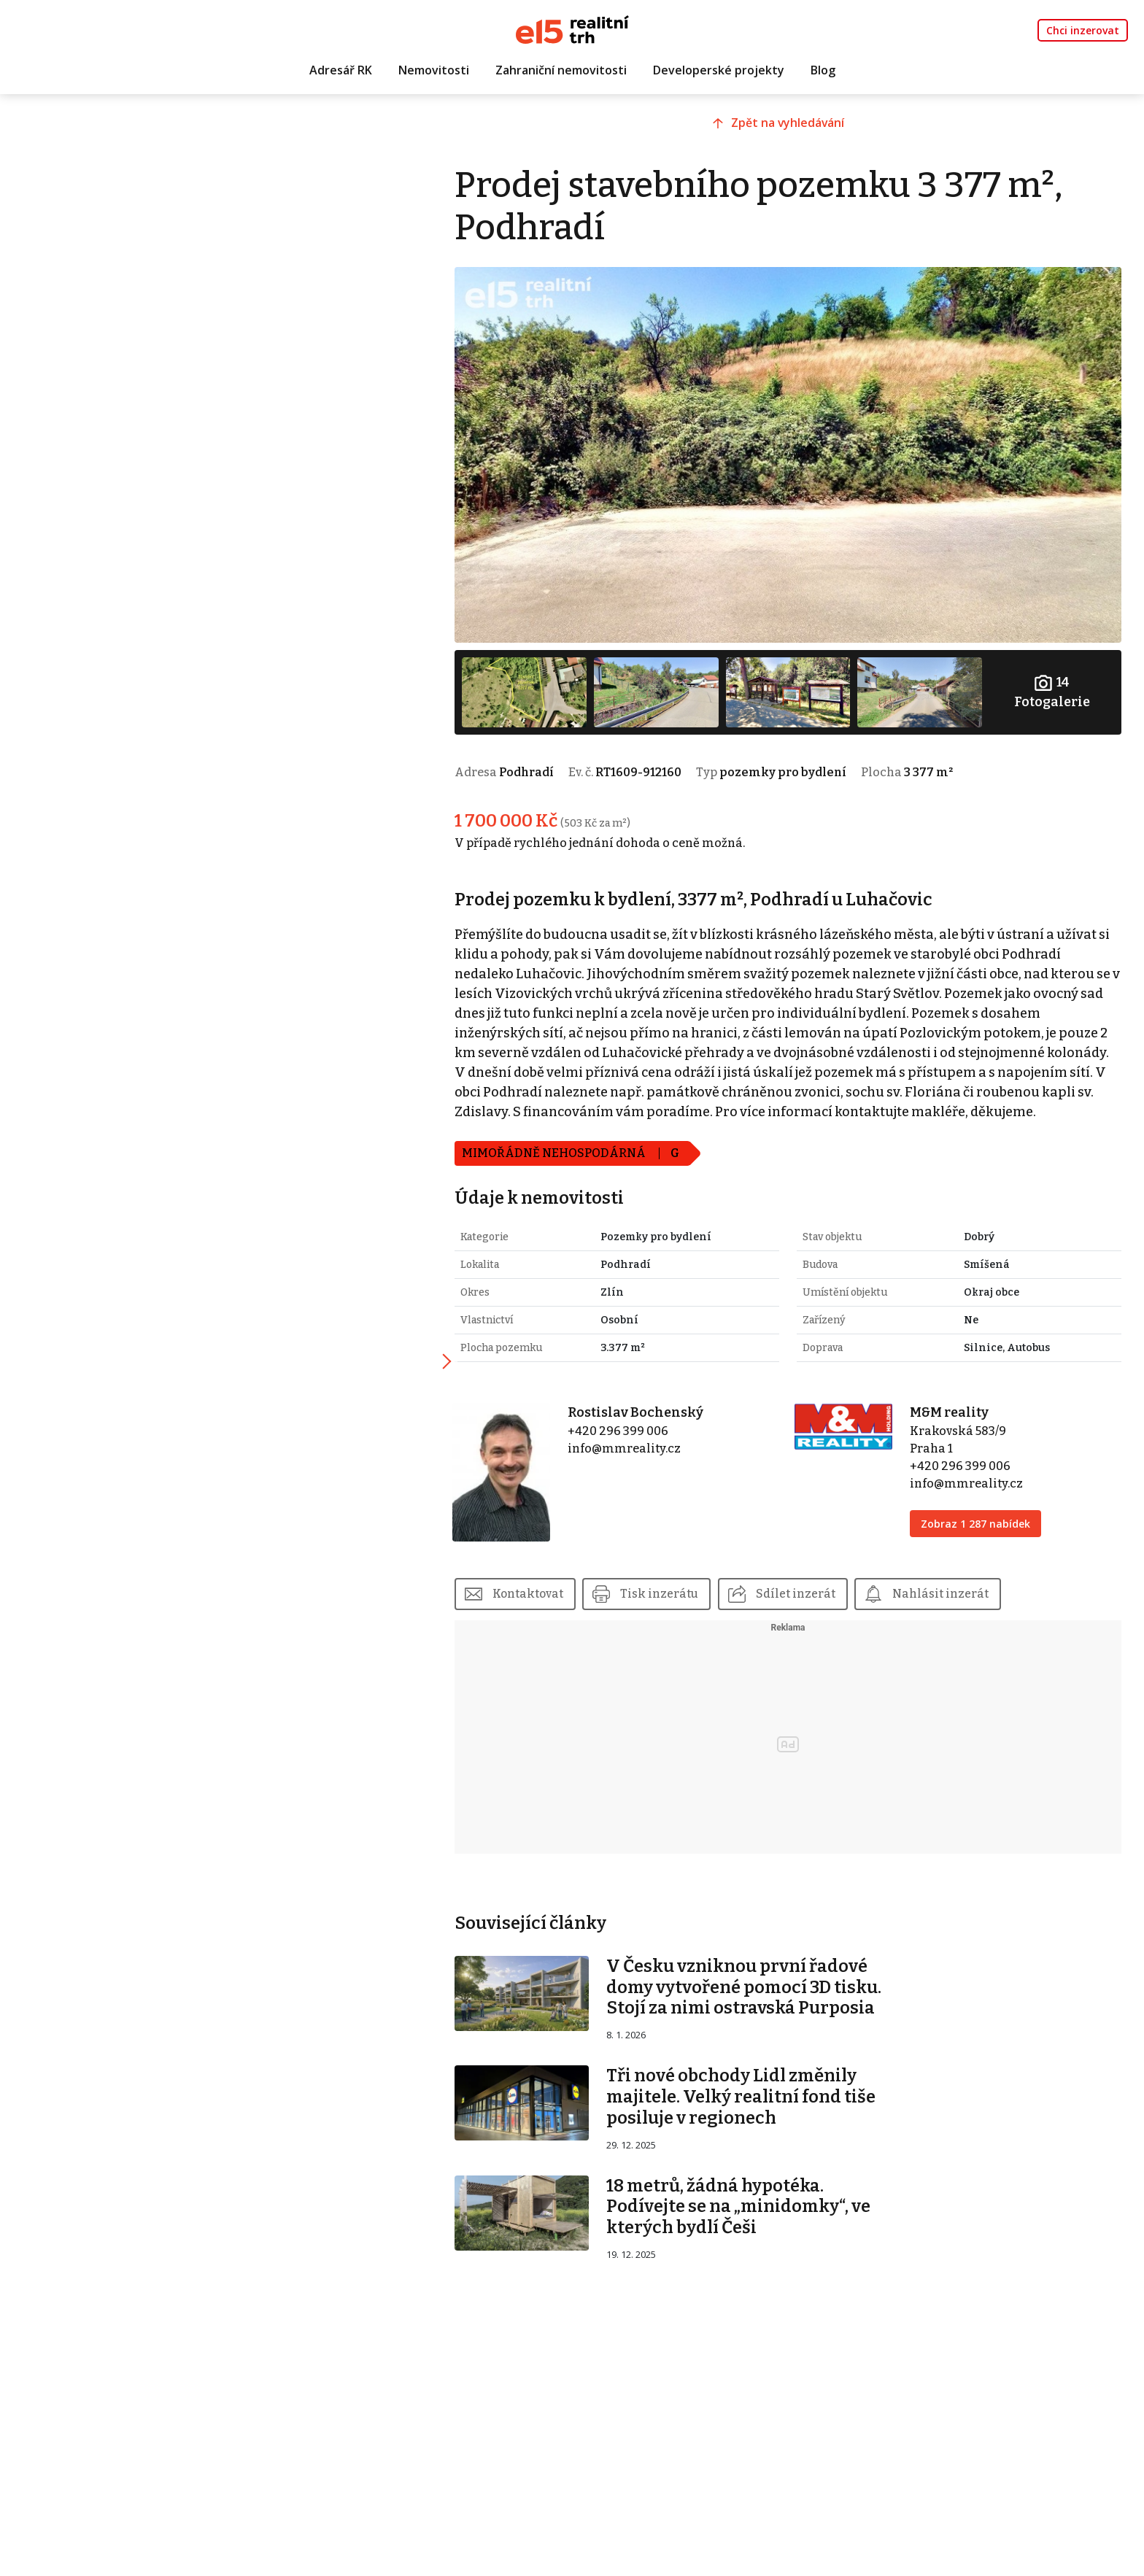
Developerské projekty (718, 71)
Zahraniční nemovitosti (561, 71)
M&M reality (958, 1419)
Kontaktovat (555, 1596)
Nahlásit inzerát (969, 1596)
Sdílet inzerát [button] (824, 1596)
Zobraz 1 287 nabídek (984, 1530)
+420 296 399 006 (640, 1437)
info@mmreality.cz (646, 1455)
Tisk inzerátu (688, 1596)
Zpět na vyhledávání (800, 129)
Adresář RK (340, 71)
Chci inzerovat (1082, 30)
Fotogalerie (1053, 680)
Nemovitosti (433, 71)
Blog (823, 71)
